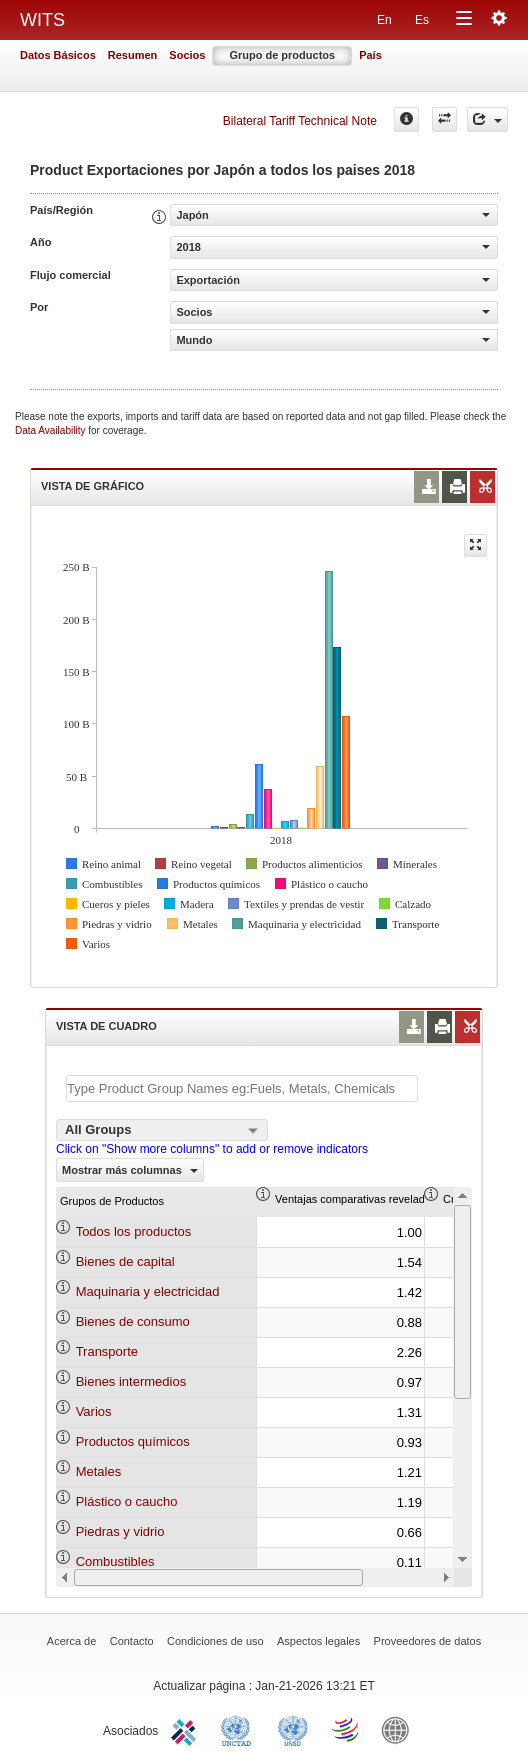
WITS (42, 20)
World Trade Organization (347, 1729)
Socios (187, 55)
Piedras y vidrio (120, 1531)
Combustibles (115, 1561)
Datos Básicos (58, 55)
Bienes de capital (125, 1261)
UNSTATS (293, 1729)
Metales (99, 1471)
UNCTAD (240, 1729)
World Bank (400, 1729)
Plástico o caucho (127, 1501)
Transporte (107, 1351)
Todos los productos (134, 1231)
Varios (94, 1411)
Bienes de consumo (133, 1321)
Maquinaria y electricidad (148, 1291)
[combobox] (162, 1130)
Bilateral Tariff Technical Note (300, 121)
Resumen (133, 55)
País (370, 55)
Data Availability (51, 430)
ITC (187, 1729)
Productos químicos (133, 1441)
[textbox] (242, 1088)
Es (422, 20)
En (384, 20)
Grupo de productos (282, 55)
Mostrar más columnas (130, 1170)
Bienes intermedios (131, 1381)
